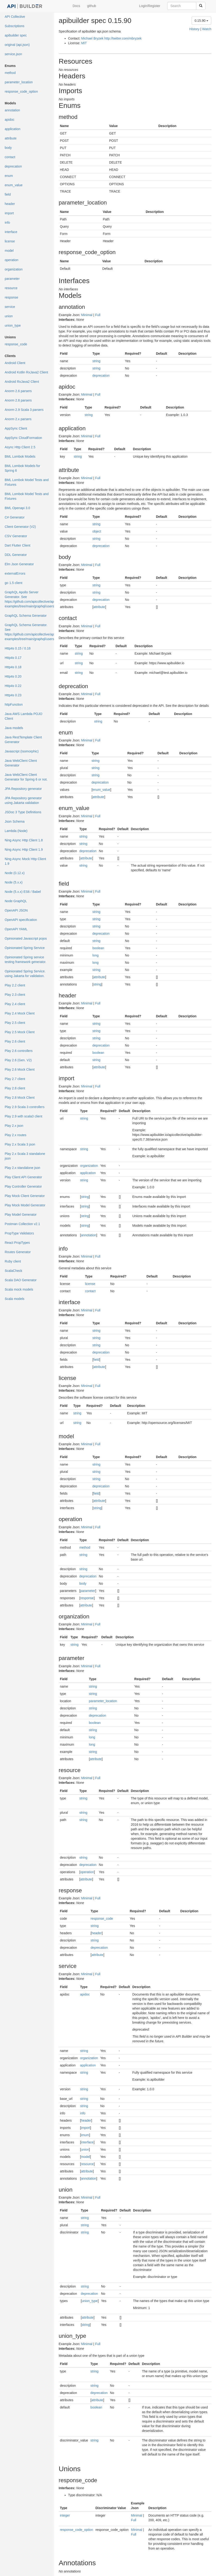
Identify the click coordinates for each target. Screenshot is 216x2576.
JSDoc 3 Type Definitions (23, 812)
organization (13, 269)
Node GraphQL (16, 901)
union (9, 316)
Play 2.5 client (15, 1023)
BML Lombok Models (20, 456)
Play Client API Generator (23, 1177)
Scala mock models (19, 1289)
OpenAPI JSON (16, 910)
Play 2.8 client (15, 1088)
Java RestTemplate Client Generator (23, 739)
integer (65, 2515)
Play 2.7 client (15, 1079)
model (9, 250)
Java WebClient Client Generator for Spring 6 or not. (26, 777)
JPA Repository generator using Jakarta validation (23, 800)
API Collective (15, 16)
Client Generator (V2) (20, 527)
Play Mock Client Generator (25, 1196)
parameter (12, 279)
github (91, 6)
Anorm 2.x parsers (18, 419)
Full (98, 315)
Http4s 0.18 (13, 667)
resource (11, 288)
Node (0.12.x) (15, 873)
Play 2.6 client (15, 1041)
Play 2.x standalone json (22, 1168)
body (8, 148)
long (95, 955)
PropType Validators (19, 1233)
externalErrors (15, 573)
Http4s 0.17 (13, 658)
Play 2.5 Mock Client (20, 1032)
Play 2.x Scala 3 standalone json (25, 1156)
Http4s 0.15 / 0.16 (18, 648)
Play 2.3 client (15, 994)
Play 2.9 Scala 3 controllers (25, 1107)
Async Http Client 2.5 (20, 447)
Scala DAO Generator (21, 1280)
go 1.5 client (13, 583)
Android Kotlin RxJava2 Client (26, 372)
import (9, 213)
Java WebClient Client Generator (21, 763)
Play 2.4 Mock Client (20, 1013)
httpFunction (14, 704)
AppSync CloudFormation (23, 438)
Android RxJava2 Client (22, 381)
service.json (13, 54)
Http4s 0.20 (13, 676)
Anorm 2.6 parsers (18, 391)
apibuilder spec (16, 35)
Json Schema (15, 821)
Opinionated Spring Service (25, 948)
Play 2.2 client (15, 985)
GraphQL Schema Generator (26, 615)
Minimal (86, 315)
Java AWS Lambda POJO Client (23, 716)
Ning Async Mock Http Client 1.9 (25, 861)
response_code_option (21, 91)
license (10, 241)
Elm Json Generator (19, 564)
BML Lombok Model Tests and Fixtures (27, 482)
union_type (13, 325)
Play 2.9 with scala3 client (23, 1116)
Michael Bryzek (92, 38)
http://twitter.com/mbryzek (123, 38)
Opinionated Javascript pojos (26, 938)
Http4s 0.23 (13, 695)
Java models (14, 728)
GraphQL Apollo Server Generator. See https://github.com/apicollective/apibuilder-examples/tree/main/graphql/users (29, 599)
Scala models (14, 1299)
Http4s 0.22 (13, 686)
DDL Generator (16, 555)
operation (11, 260)
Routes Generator (18, 1252)
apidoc (9, 119)
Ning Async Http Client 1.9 (24, 849)
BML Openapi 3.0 (17, 508)
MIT (84, 43)
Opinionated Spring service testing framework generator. (25, 959)
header (10, 204)
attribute (11, 138)
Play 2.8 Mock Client (20, 1097)
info (7, 222)
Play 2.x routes (15, 1135)
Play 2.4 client (15, 1004)
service (10, 307)
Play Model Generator (21, 1214)
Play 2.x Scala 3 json (20, 1144)
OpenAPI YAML (16, 929)
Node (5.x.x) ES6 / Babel (23, 892)
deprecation (13, 166)
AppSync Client (16, 428)
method (10, 73)
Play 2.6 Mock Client (20, 1069)
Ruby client (13, 1261)
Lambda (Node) (16, 831)
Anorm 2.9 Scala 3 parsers (24, 410)
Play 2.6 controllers (19, 1051)
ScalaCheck (13, 1271)
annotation (12, 110)
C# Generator (15, 517)
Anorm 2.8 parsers (18, 400)
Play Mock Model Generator (25, 1205)
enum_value (13, 185)
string (96, 361)
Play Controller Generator (23, 1186)
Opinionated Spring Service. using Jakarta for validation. (25, 973)
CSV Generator (16, 536)
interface (11, 232)
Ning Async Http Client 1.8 (24, 840)
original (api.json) (17, 45)
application (12, 129)
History (194, 29)
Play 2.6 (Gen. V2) (18, 1060)
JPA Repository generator (23, 789)
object (96, 531)
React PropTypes (17, 1242)
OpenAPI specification (21, 920)
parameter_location (19, 82)
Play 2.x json (14, 1125)
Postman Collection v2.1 (22, 1224)
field (8, 194)
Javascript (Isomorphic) (22, 751)
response (11, 297)
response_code (16, 344)
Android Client (15, 363)
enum (9, 176)
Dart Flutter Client (17, 545)
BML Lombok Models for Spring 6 (22, 468)
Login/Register (149, 6)
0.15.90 (201, 20)
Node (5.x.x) (13, 882)
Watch (206, 29)
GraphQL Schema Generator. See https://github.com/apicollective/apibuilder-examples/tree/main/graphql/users (29, 632)
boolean (98, 948)
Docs (76, 6)
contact (10, 157)
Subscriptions (14, 26)
